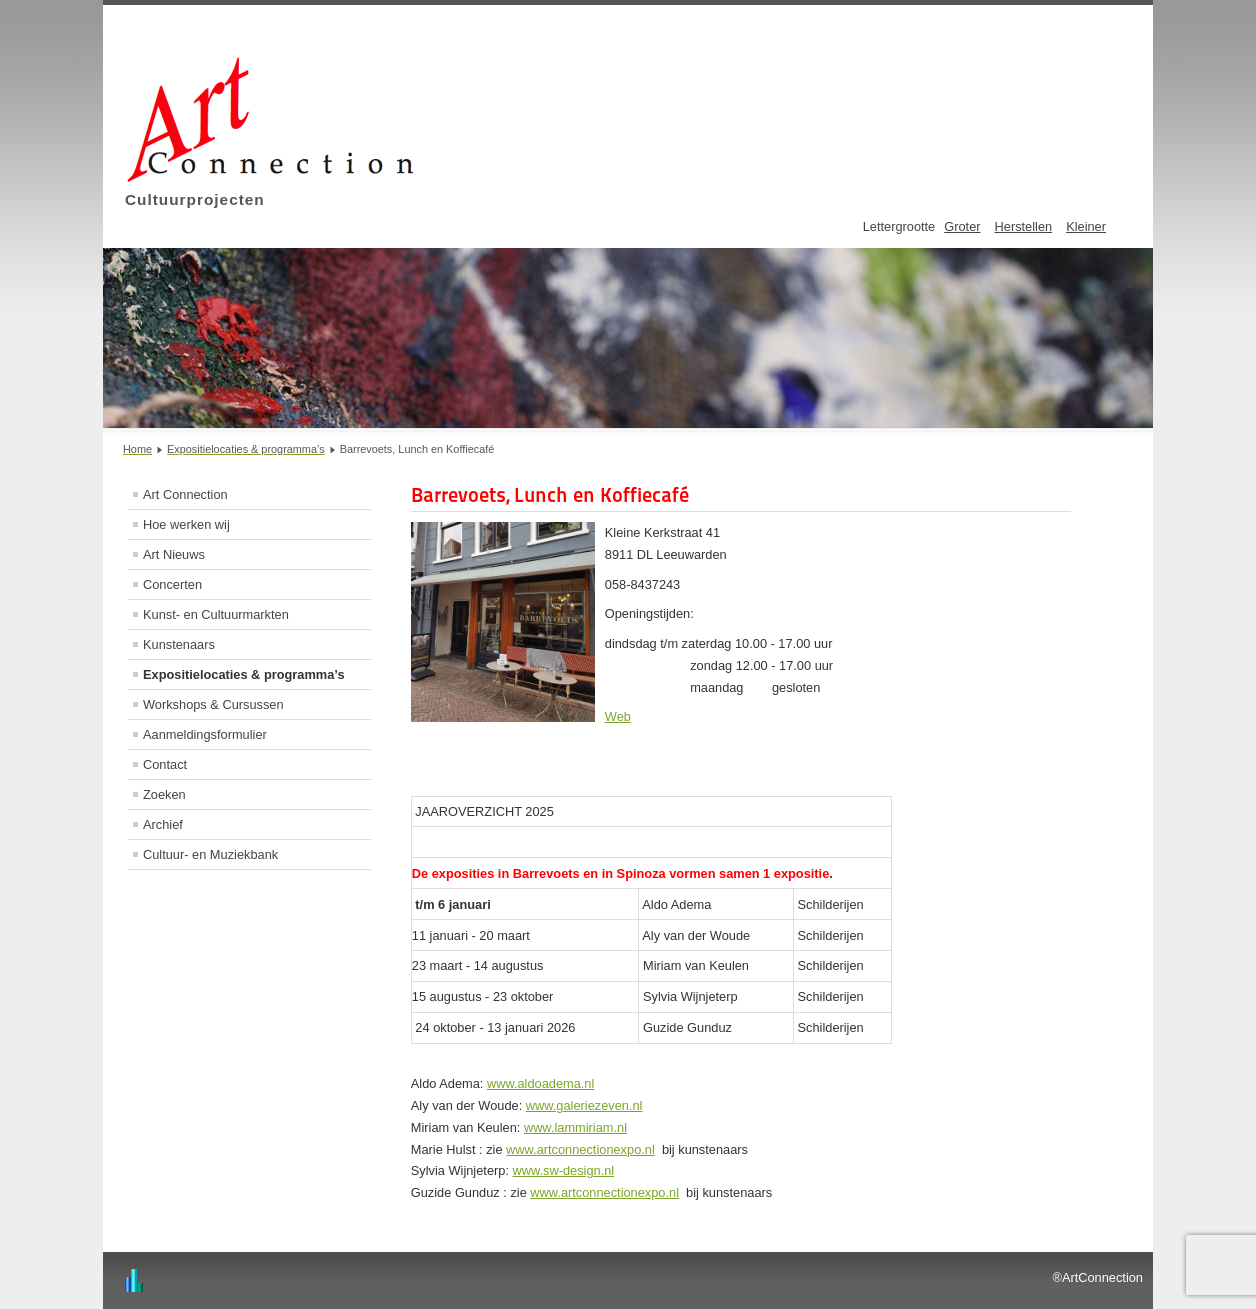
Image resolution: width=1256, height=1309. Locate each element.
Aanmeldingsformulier (205, 734)
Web (618, 716)
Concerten (172, 584)
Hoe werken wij (186, 524)
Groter (962, 226)
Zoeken (164, 794)
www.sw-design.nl (564, 1170)
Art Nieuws (174, 554)
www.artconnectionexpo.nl (580, 1149)
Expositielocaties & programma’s (244, 674)
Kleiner (1086, 226)
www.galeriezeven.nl (584, 1105)
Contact (165, 764)
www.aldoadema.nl (540, 1083)
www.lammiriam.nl (575, 1127)
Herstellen (1024, 226)
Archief (163, 824)
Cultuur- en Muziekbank (210, 854)
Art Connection (185, 494)
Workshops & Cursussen (213, 704)
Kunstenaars (179, 644)
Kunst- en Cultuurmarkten (216, 614)
